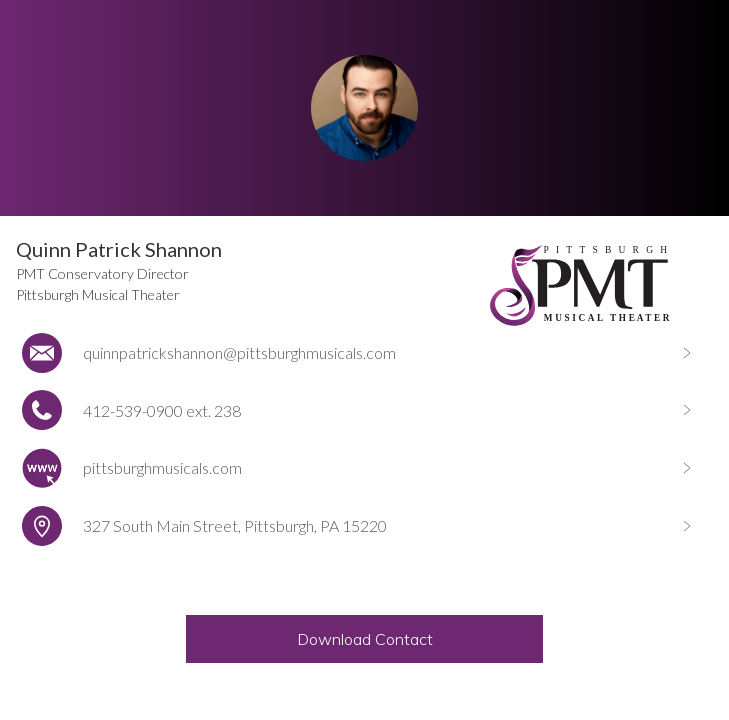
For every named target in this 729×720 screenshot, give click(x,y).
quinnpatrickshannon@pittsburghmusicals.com (239, 352)
